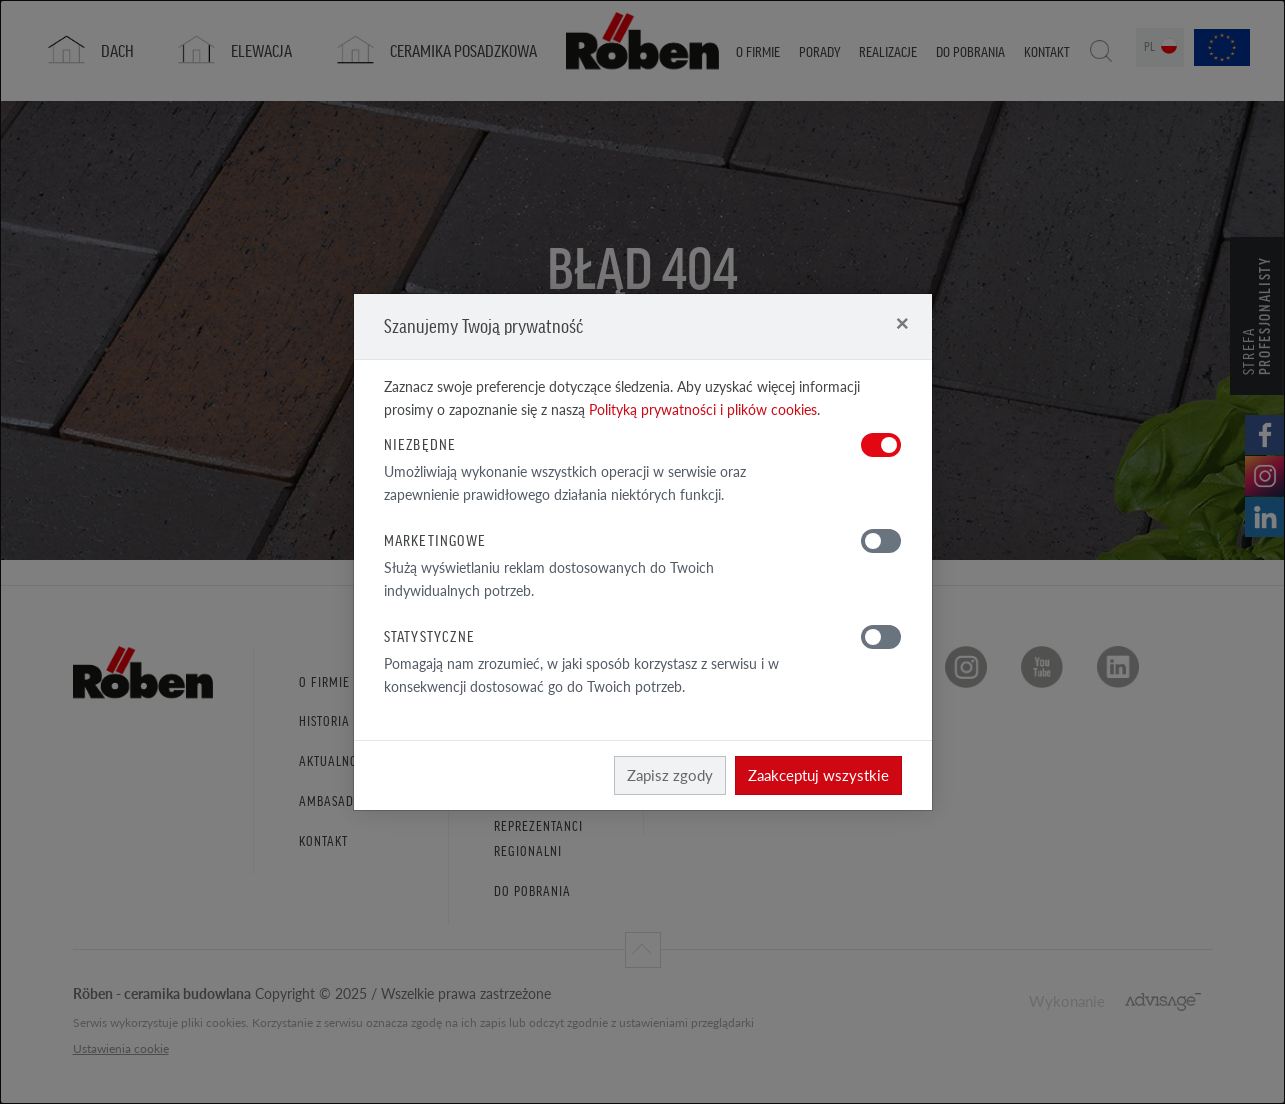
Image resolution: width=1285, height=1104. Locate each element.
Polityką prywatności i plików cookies (703, 409)
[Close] (902, 322)
